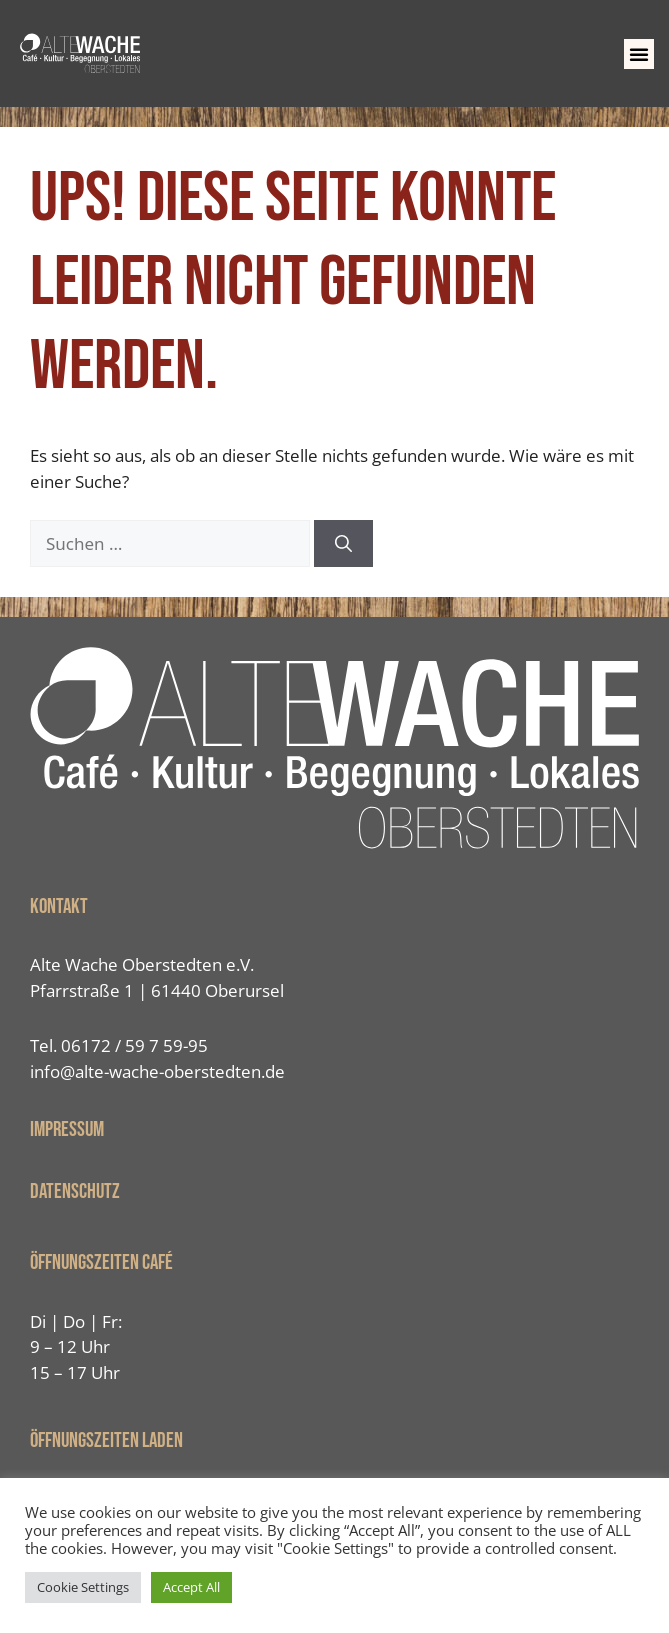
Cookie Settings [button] (83, 1587)
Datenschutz (75, 1191)
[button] (639, 54)
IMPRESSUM (67, 1129)
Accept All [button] (191, 1587)
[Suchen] (343, 544)
